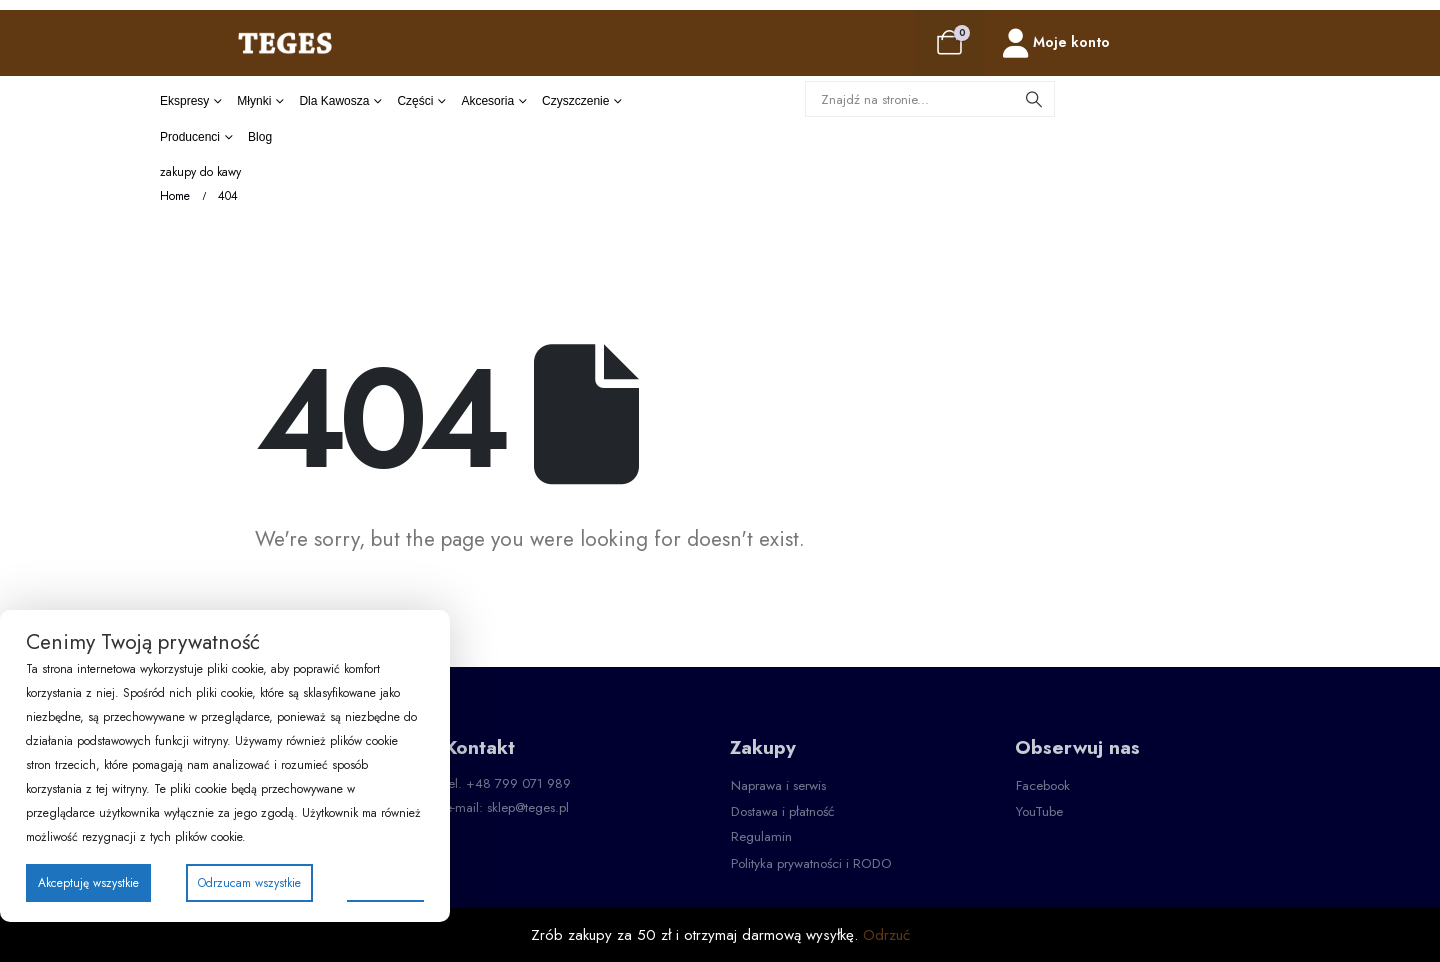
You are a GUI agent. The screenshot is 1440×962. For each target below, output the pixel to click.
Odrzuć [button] (886, 935)
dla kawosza (334, 101)
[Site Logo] (285, 42)
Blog (260, 137)
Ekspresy (184, 101)
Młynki (254, 101)
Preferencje (385, 882)
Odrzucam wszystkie (249, 883)
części (415, 101)
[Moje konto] (1056, 43)
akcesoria (487, 101)
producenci (190, 137)
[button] (778, 786)
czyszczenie (575, 101)
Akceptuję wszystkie (88, 883)
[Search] (1034, 99)
